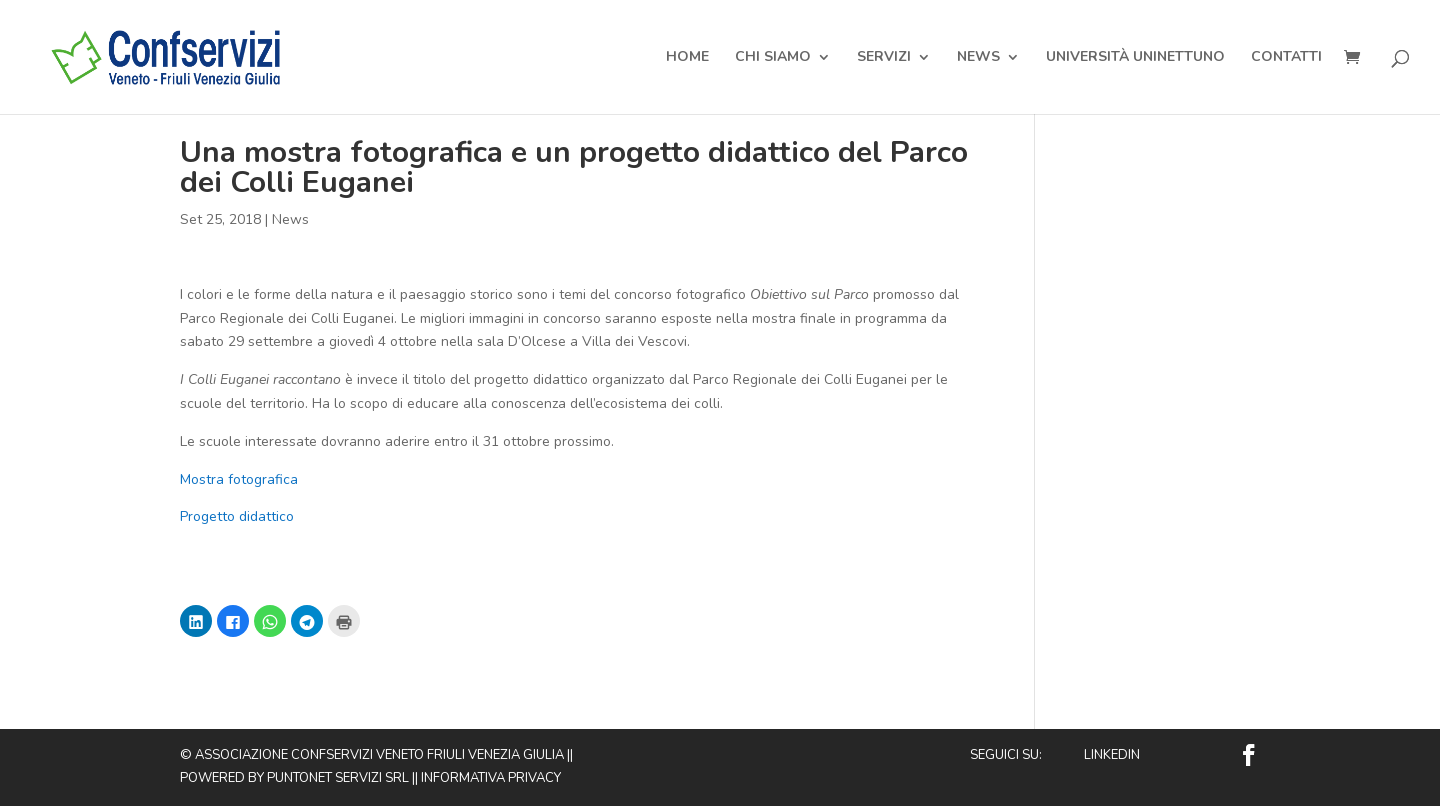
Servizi (884, 58)
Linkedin (1112, 755)
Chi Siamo (773, 58)
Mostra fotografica (239, 479)
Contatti (1286, 58)
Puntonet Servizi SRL (338, 778)
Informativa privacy (491, 778)
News (978, 58)
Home (687, 58)
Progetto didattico (237, 516)
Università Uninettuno (1135, 58)
